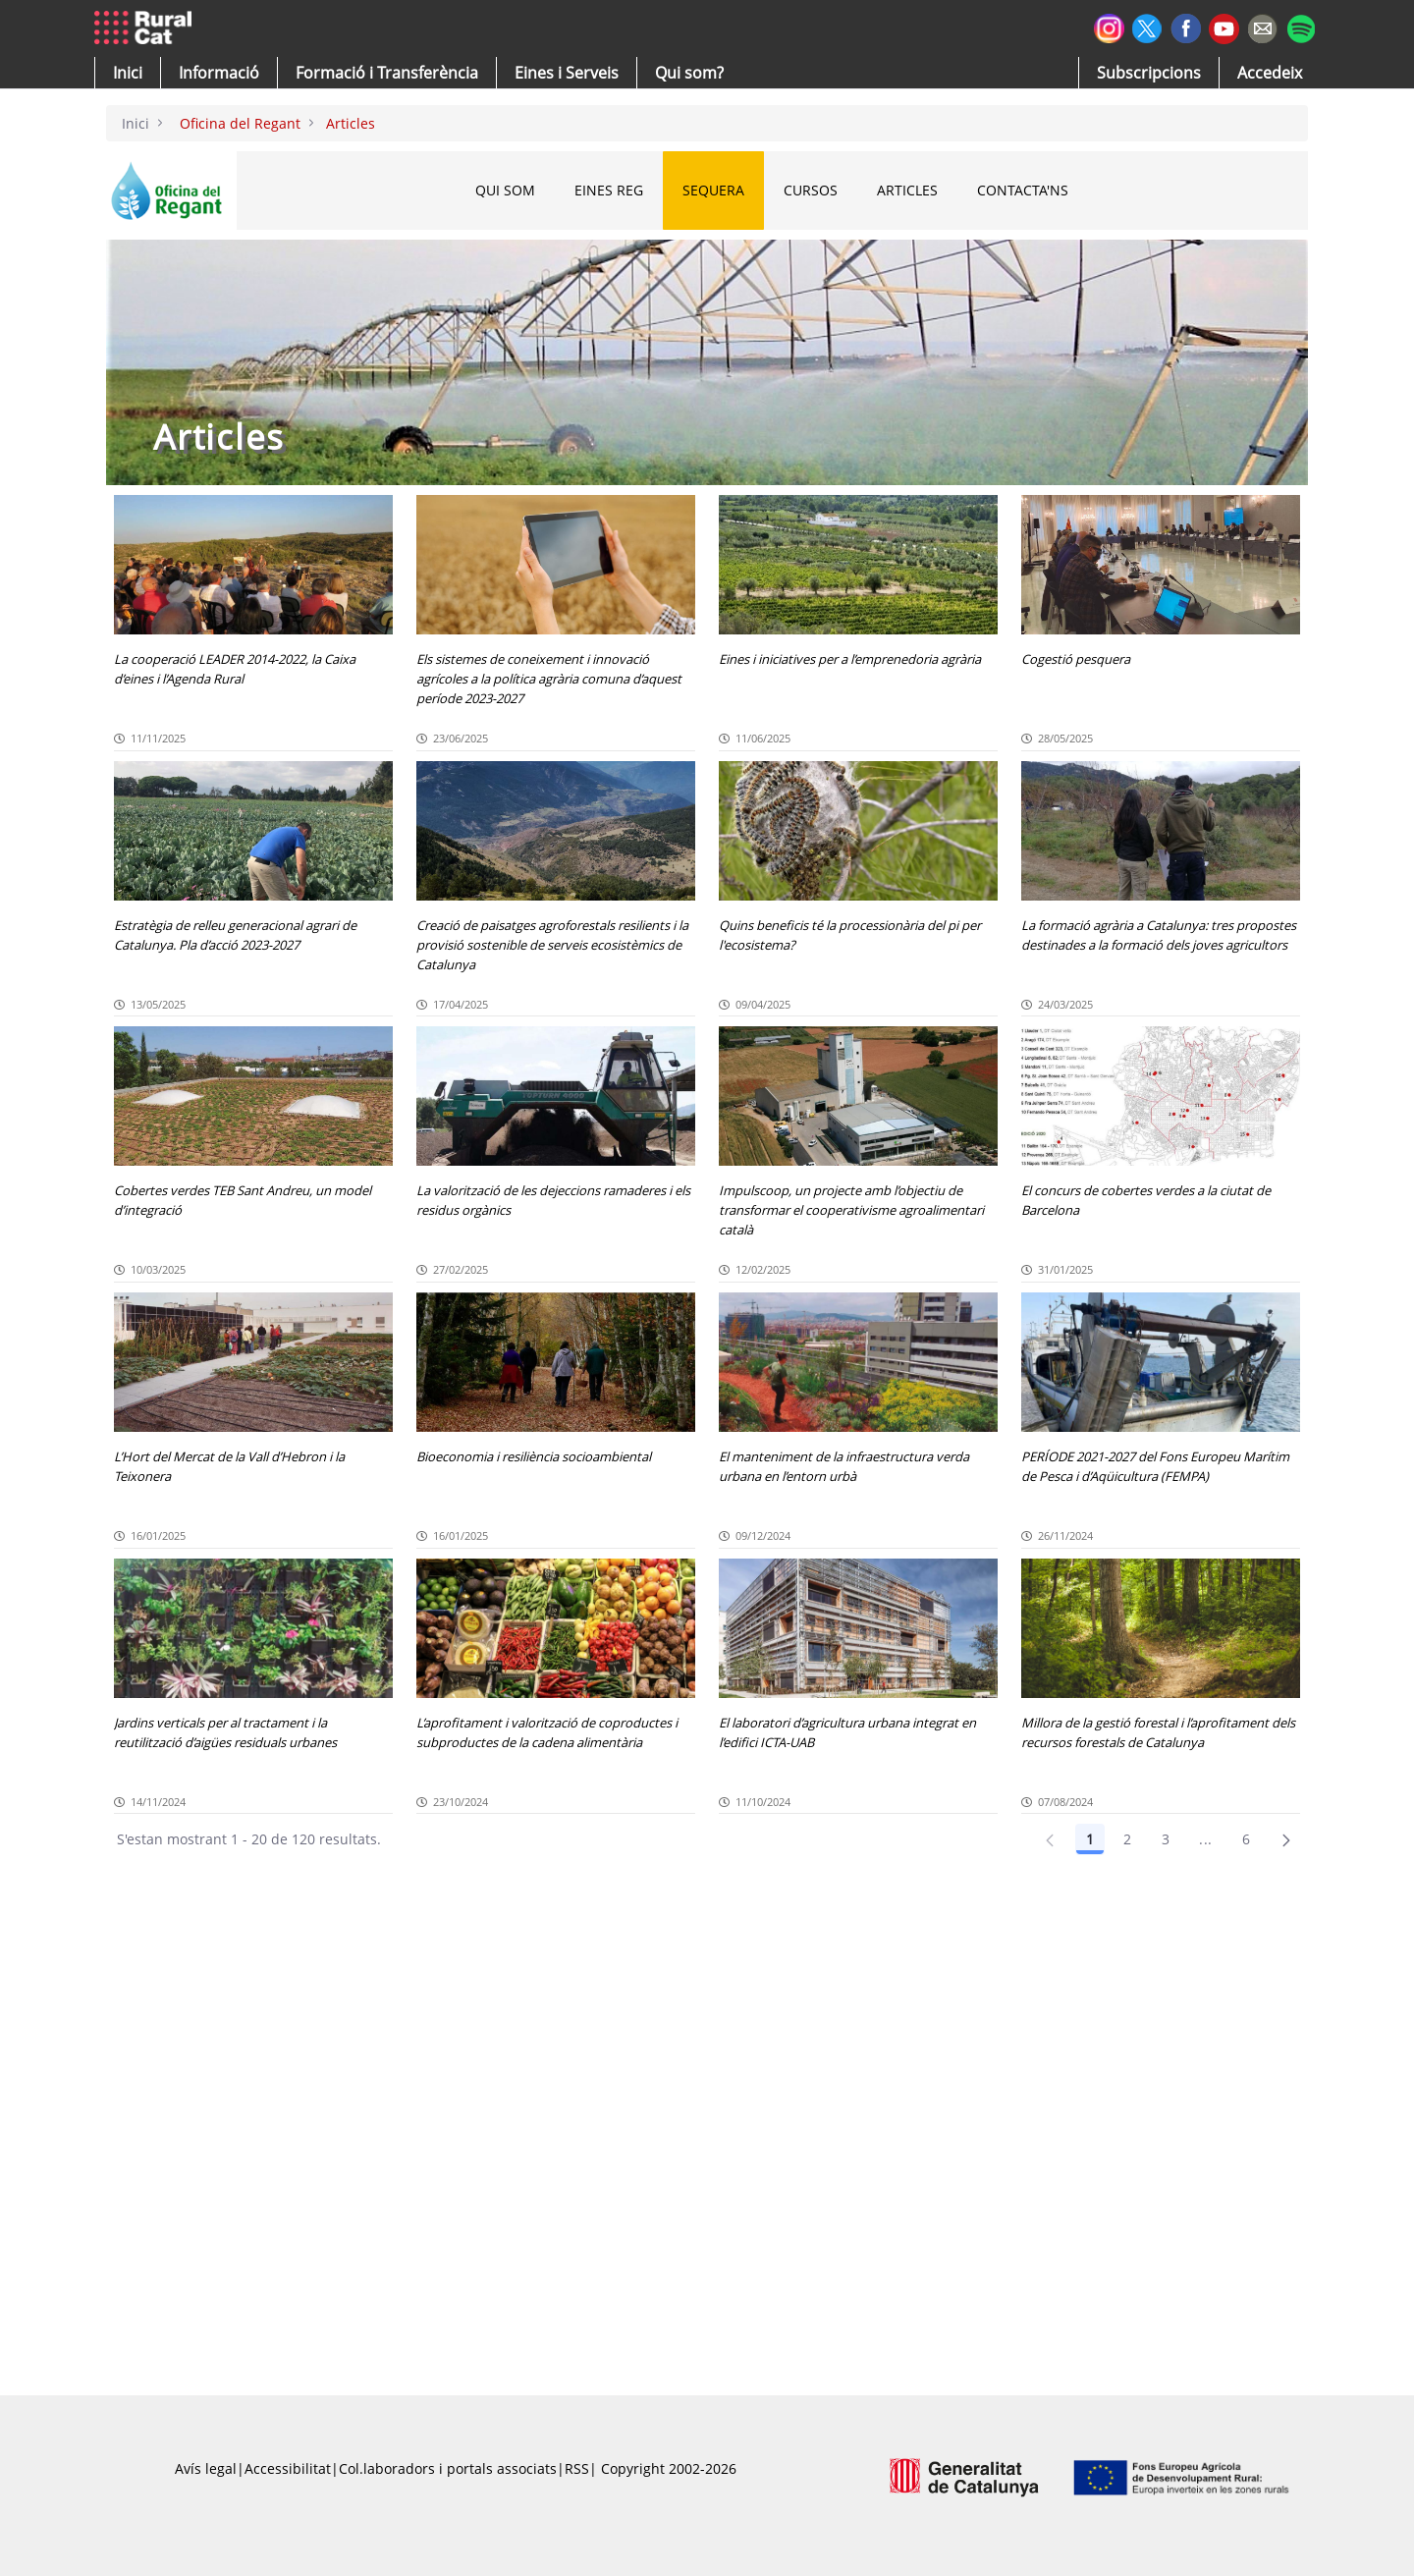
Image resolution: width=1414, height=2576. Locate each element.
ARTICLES (907, 190)
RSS (577, 2468)
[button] (127, 72)
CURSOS (811, 190)
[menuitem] (387, 72)
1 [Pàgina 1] (1090, 1839)
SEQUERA (713, 190)
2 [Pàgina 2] (1127, 1839)
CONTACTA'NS (1022, 190)
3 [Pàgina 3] (1165, 1839)
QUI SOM (505, 190)
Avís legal (206, 2468)
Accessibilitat (288, 2468)
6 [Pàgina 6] (1246, 1839)
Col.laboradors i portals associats (448, 2468)
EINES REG (608, 190)
